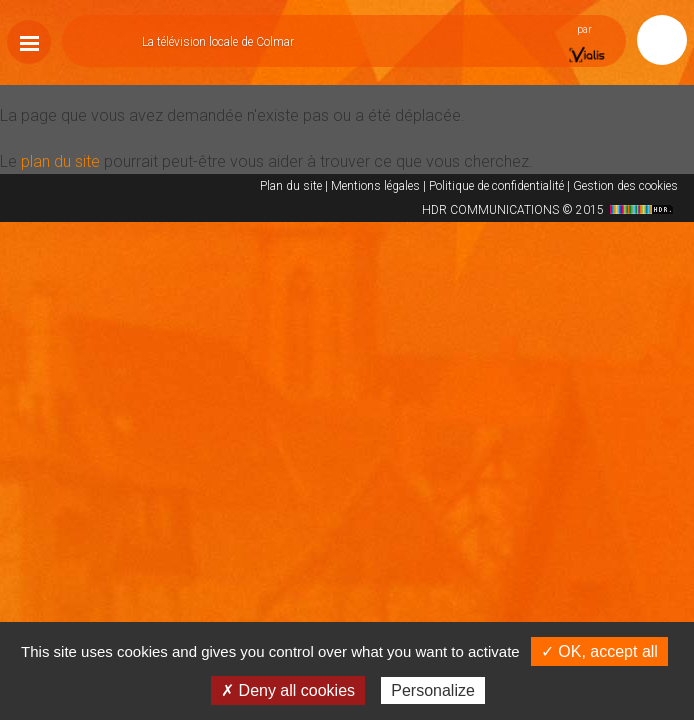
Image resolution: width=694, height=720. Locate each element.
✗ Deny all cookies (288, 690)
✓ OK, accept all (599, 651)
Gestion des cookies (625, 186)
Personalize (433, 690)
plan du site (60, 161)
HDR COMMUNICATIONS (550, 210)
